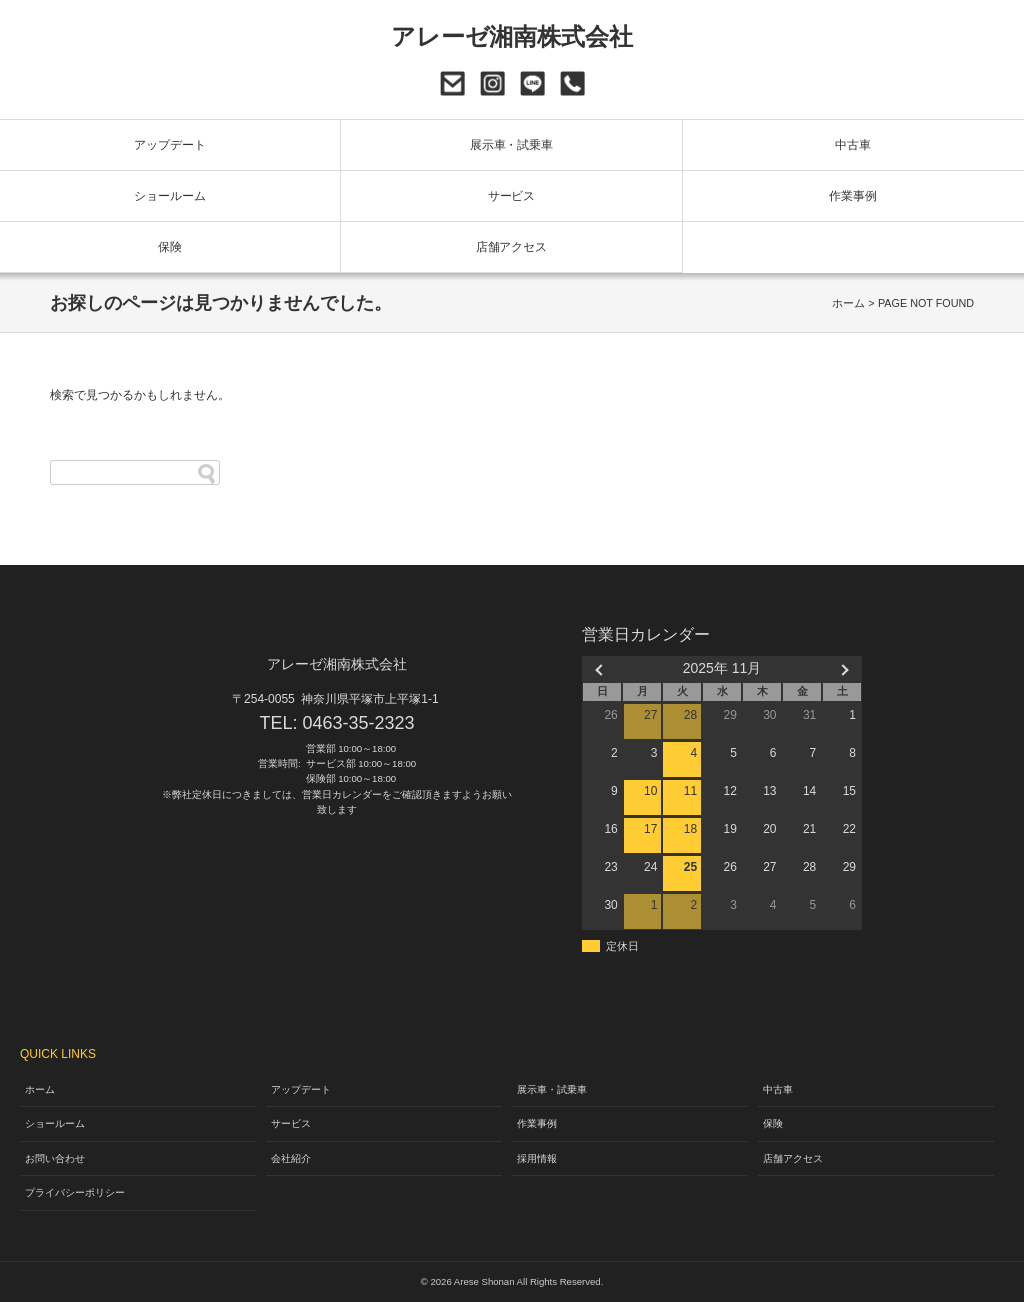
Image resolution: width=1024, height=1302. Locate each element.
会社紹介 (291, 1158)
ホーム (848, 303)
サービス (512, 196)
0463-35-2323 (572, 83)
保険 (170, 247)
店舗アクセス (512, 247)
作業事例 (853, 196)
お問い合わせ (452, 83)
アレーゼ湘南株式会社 (512, 36)
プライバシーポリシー (75, 1192)
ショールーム (170, 196)
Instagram (492, 83)
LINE (532, 83)
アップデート (170, 145)
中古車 (853, 145)
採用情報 (537, 1158)
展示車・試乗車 (512, 145)
